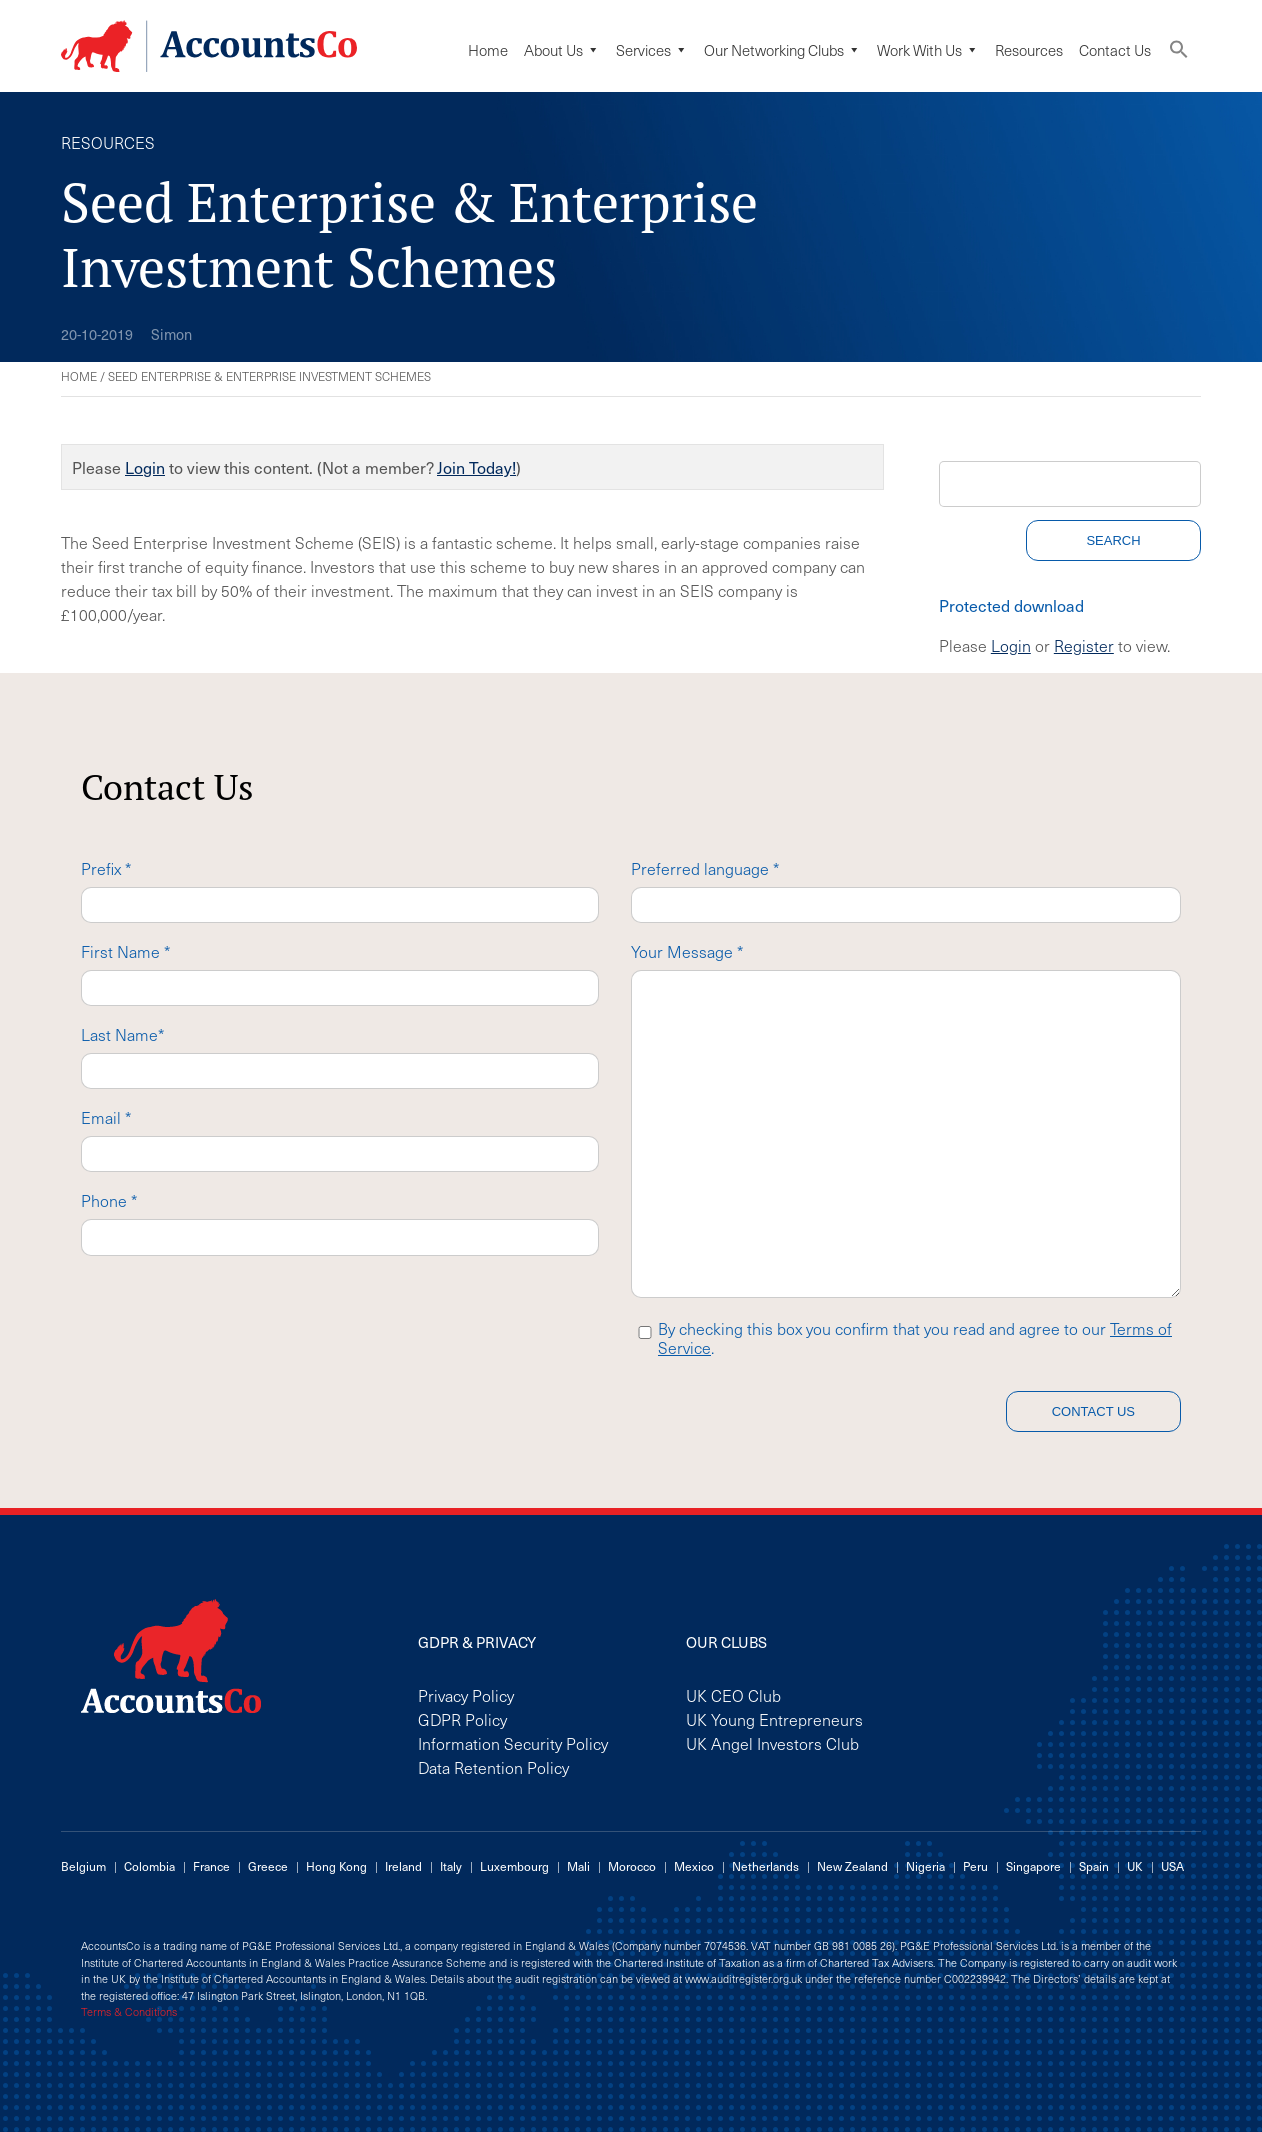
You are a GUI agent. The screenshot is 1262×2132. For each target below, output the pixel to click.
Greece (268, 1866)
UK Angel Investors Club (772, 1743)
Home (488, 50)
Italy (451, 1866)
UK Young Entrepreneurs (774, 1719)
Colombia (149, 1866)
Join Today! (476, 467)
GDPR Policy (462, 1719)
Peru (975, 1866)
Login (145, 467)
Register (1084, 645)
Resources (1029, 50)
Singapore (1033, 1866)
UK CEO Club (733, 1695)
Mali (578, 1866)
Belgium (83, 1866)
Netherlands (765, 1866)
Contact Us (1115, 50)
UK (1135, 1866)
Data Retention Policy (493, 1767)
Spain (1094, 1866)
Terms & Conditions (129, 2012)
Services (652, 50)
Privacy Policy (466, 1695)
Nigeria (925, 1866)
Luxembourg (514, 1866)
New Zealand (852, 1866)
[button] (1179, 53)
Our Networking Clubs (782, 50)
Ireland (403, 1866)
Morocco (632, 1866)
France (211, 1866)
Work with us (928, 50)
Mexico (694, 1866)
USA (1172, 1866)
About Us (562, 50)
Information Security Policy (513, 1743)
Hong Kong (336, 1866)
